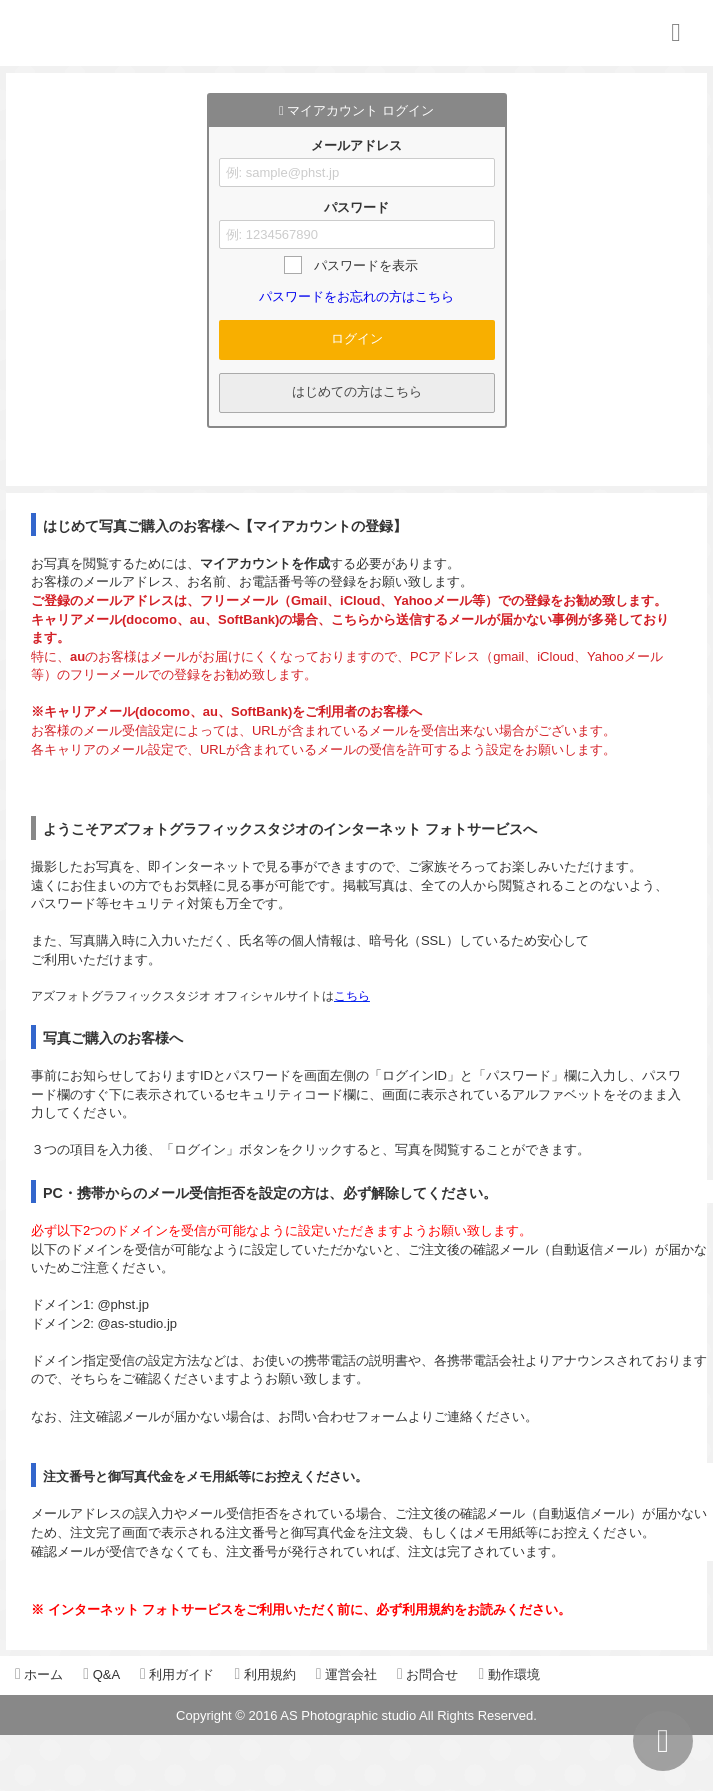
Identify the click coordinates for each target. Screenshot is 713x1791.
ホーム (39, 1674)
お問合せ (427, 1674)
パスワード (356, 207)
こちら (352, 996)
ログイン (357, 338)
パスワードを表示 (366, 265)
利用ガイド (177, 1674)
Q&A (101, 1674)
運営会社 (346, 1674)
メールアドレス (356, 145)
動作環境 (508, 1674)
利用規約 (264, 1674)
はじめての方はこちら (357, 391)
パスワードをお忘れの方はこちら (356, 296)
